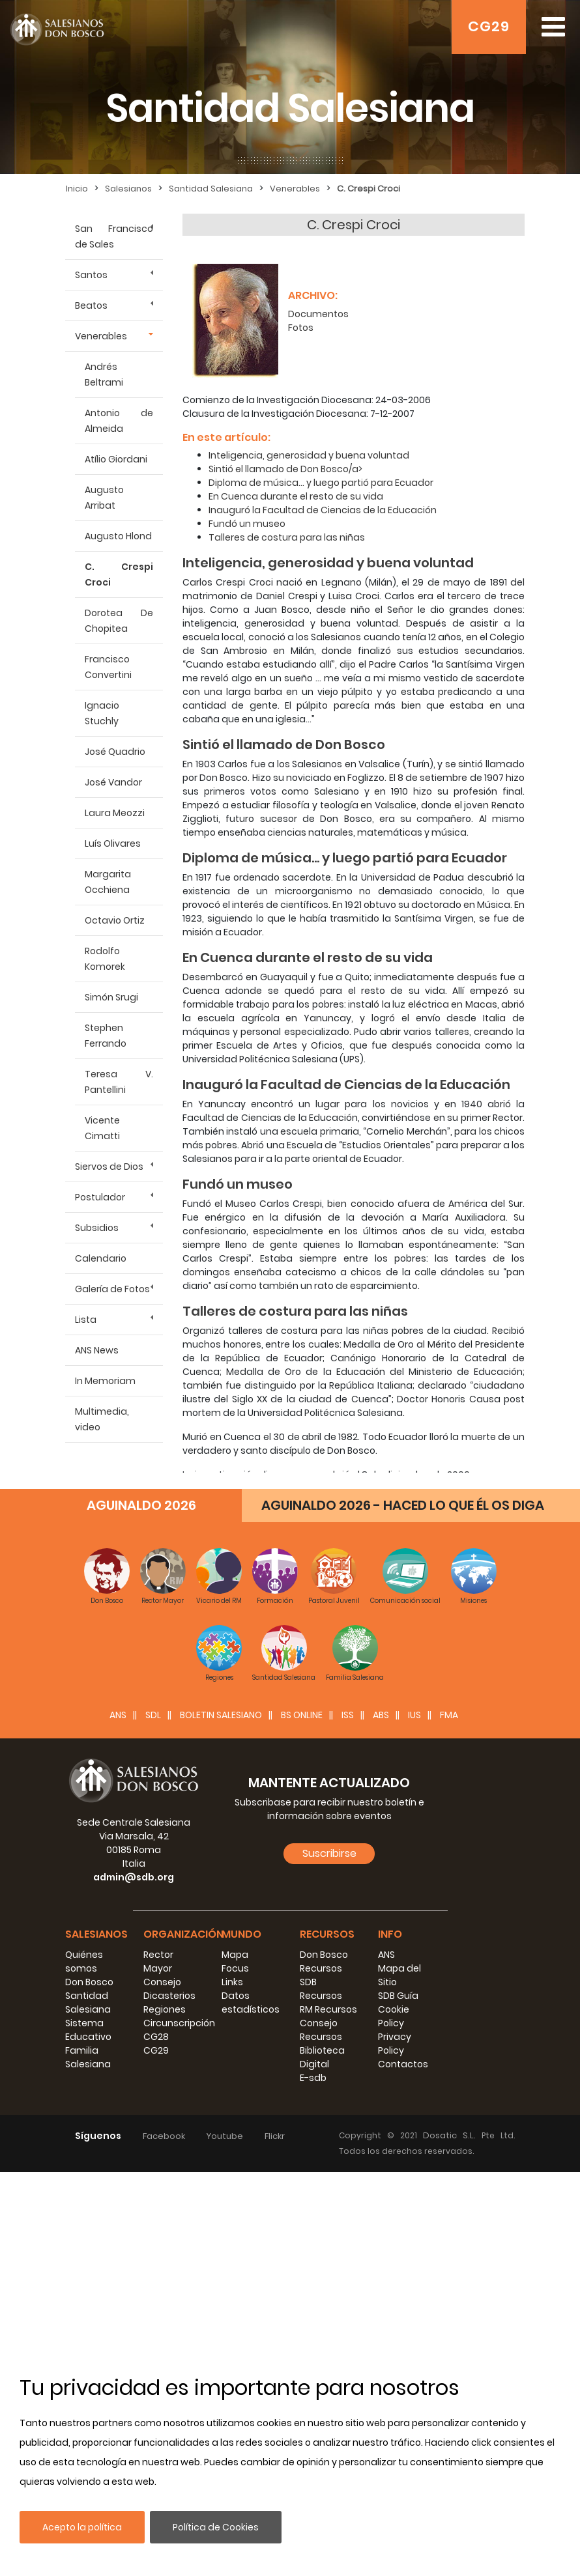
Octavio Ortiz (115, 920)
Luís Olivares (113, 843)
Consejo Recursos (321, 2030)
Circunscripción (179, 2023)
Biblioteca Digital (322, 2057)
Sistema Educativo (88, 2030)
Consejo (162, 1982)
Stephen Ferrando (105, 1035)
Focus (235, 1968)
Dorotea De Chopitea (119, 620)
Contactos (403, 2064)
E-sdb (313, 2077)
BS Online (302, 1714)
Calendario (100, 1258)
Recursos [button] (327, 1934)
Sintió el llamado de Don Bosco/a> (285, 468)
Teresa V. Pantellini (119, 1082)
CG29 (489, 26)
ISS (347, 1714)
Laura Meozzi (115, 812)
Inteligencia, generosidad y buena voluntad (309, 455)
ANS (117, 1714)
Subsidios (97, 1227)
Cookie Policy (393, 2016)
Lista (85, 1319)
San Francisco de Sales (114, 236)
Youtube (225, 2136)
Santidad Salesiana (211, 188)
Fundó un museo (247, 523)
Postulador (100, 1197)
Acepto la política (82, 2527)
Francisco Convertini (108, 667)
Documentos (318, 313)
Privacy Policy (394, 2043)
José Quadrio (115, 751)
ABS (381, 1714)
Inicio (77, 188)
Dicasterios (169, 1995)
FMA (449, 1714)
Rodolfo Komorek (105, 958)
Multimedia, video (102, 1419)
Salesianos (128, 188)
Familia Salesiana (88, 2057)
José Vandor (113, 782)
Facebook (164, 2136)
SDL (153, 1714)
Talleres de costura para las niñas (287, 537)
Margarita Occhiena (108, 882)
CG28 (156, 2036)
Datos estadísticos (251, 2002)
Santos (91, 274)
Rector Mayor (158, 1961)
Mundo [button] (241, 1934)
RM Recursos (328, 2009)
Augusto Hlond (118, 536)
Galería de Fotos (112, 1288)
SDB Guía (398, 1995)
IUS (414, 1714)
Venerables (295, 188)
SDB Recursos (321, 1988)
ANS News (97, 1350)
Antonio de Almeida (119, 420)
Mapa (235, 1954)
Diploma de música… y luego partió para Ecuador (321, 482)
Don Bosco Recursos (324, 1961)
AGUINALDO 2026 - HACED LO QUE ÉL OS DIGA (402, 1505)
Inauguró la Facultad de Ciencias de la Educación (323, 510)
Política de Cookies (216, 2527)
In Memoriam (105, 1380)
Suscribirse (329, 1853)
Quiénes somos (84, 1961)
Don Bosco (89, 1982)
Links (232, 1982)
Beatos (91, 305)
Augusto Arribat (104, 497)
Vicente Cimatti (102, 1128)
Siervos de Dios (109, 1166)
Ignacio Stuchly (102, 713)
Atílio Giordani (116, 459)
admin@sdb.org (133, 1877)
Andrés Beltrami (104, 374)
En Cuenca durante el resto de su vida (296, 496)
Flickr (275, 2136)
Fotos (300, 327)
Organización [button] (183, 1934)
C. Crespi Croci (368, 188)
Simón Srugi (111, 997)
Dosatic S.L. (452, 2135)
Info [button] (390, 1934)
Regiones (164, 2009)
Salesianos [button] (96, 1934)
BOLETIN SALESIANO (221, 1714)
